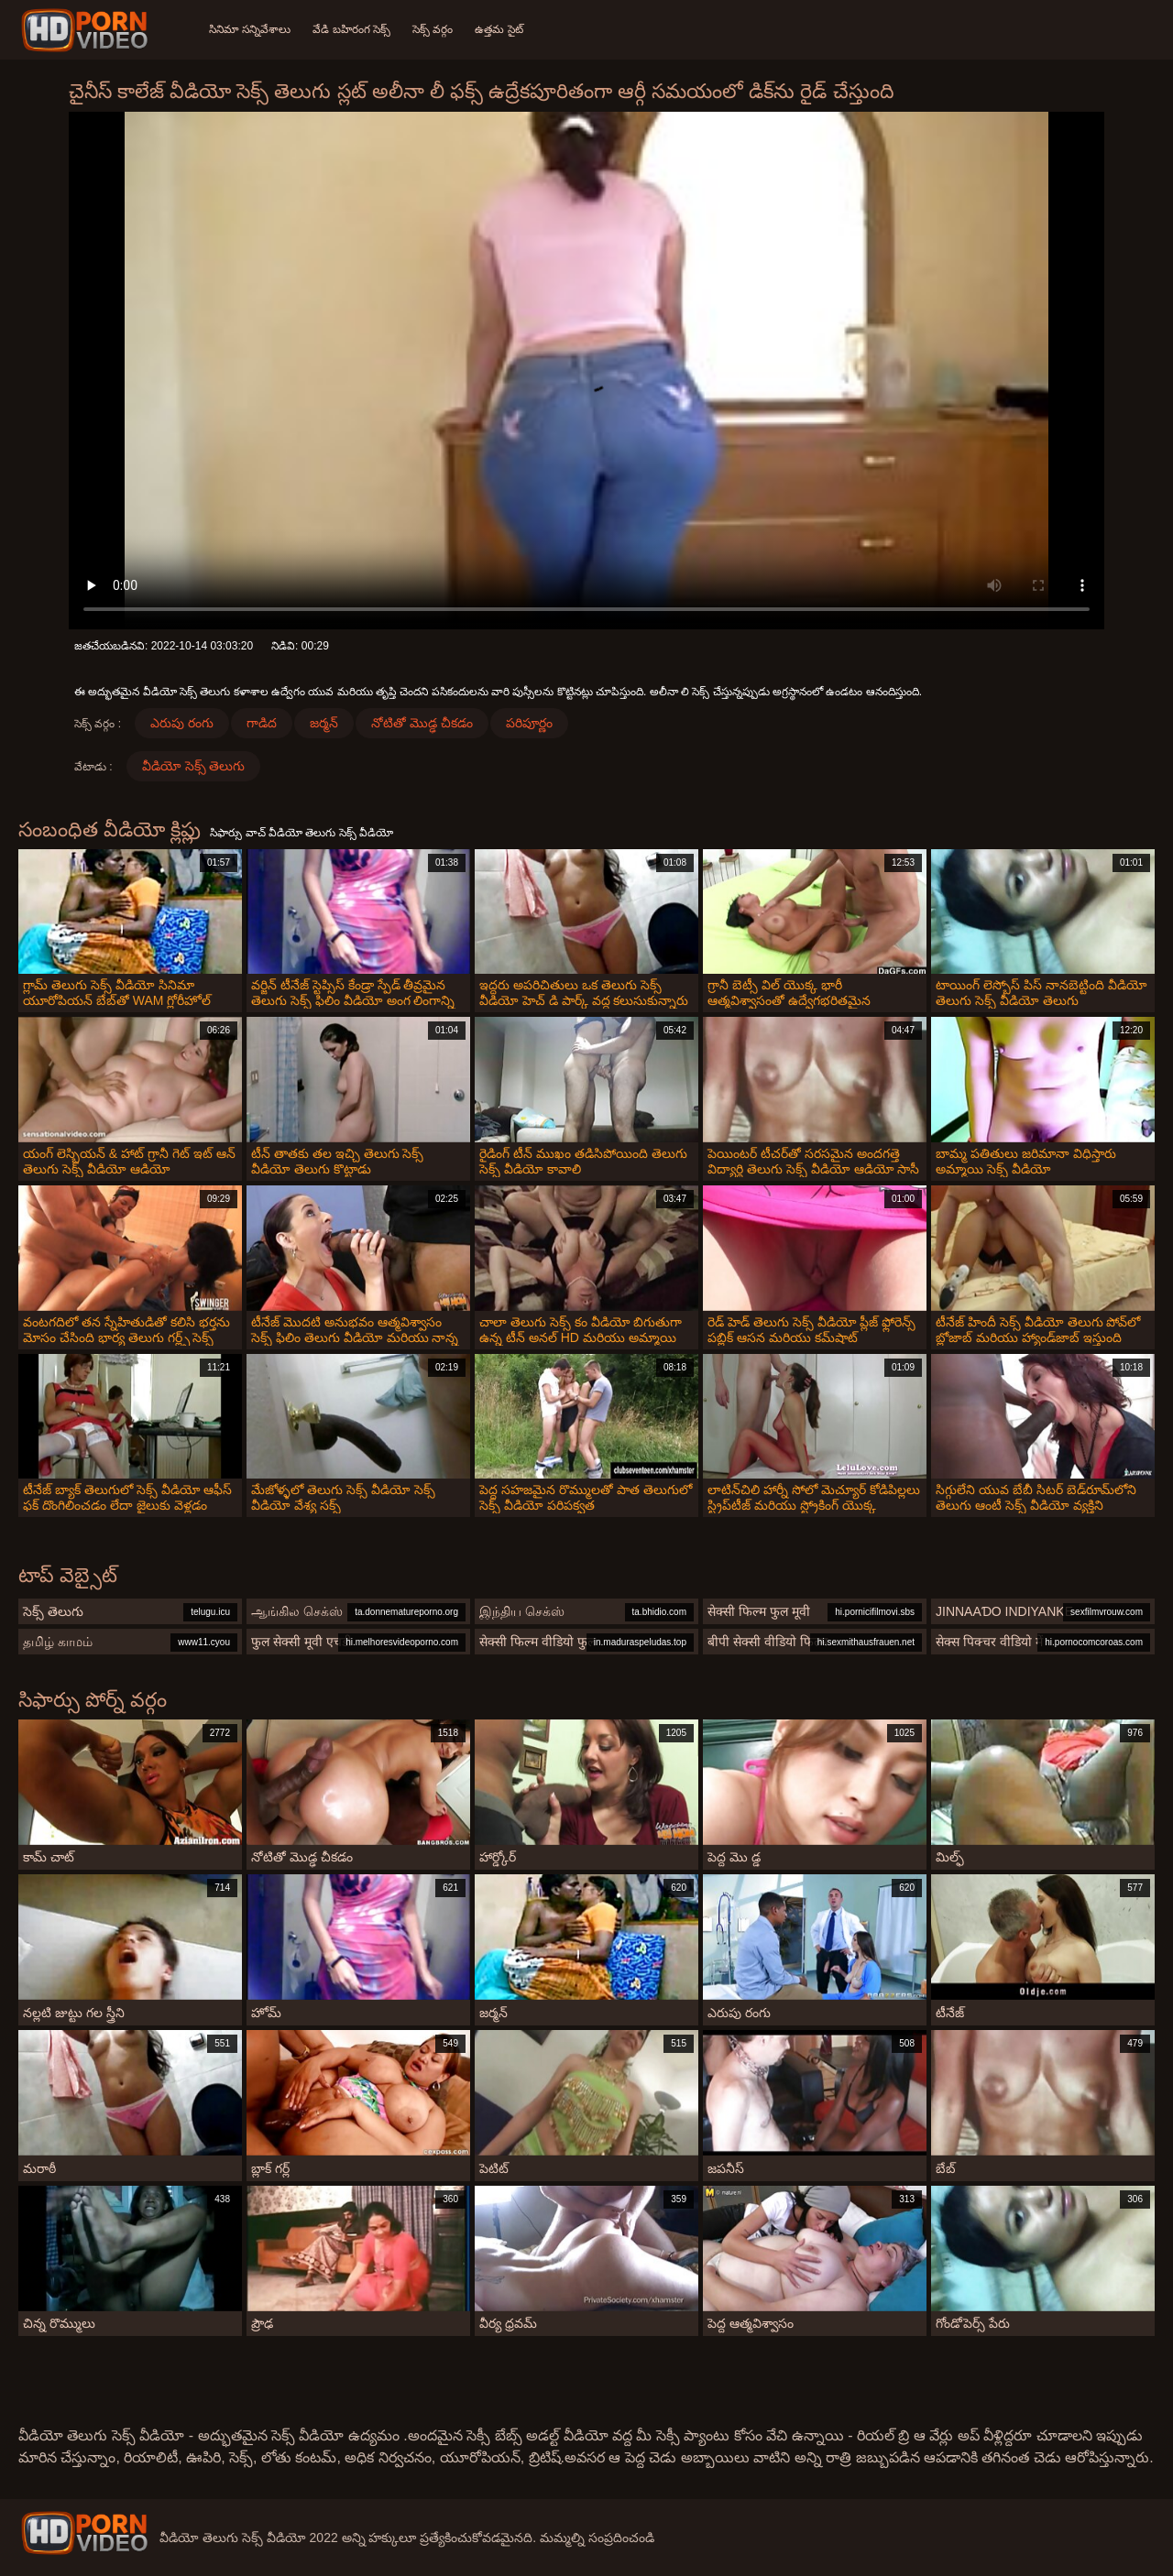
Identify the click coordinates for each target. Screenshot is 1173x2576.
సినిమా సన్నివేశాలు (250, 29)
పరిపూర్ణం (529, 722)
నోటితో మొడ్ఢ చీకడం (422, 722)
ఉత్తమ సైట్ (498, 29)
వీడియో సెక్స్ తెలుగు (194, 766)
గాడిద (262, 722)
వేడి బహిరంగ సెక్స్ (351, 29)
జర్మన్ (324, 722)
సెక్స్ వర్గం (432, 29)
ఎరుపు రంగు (182, 722)
